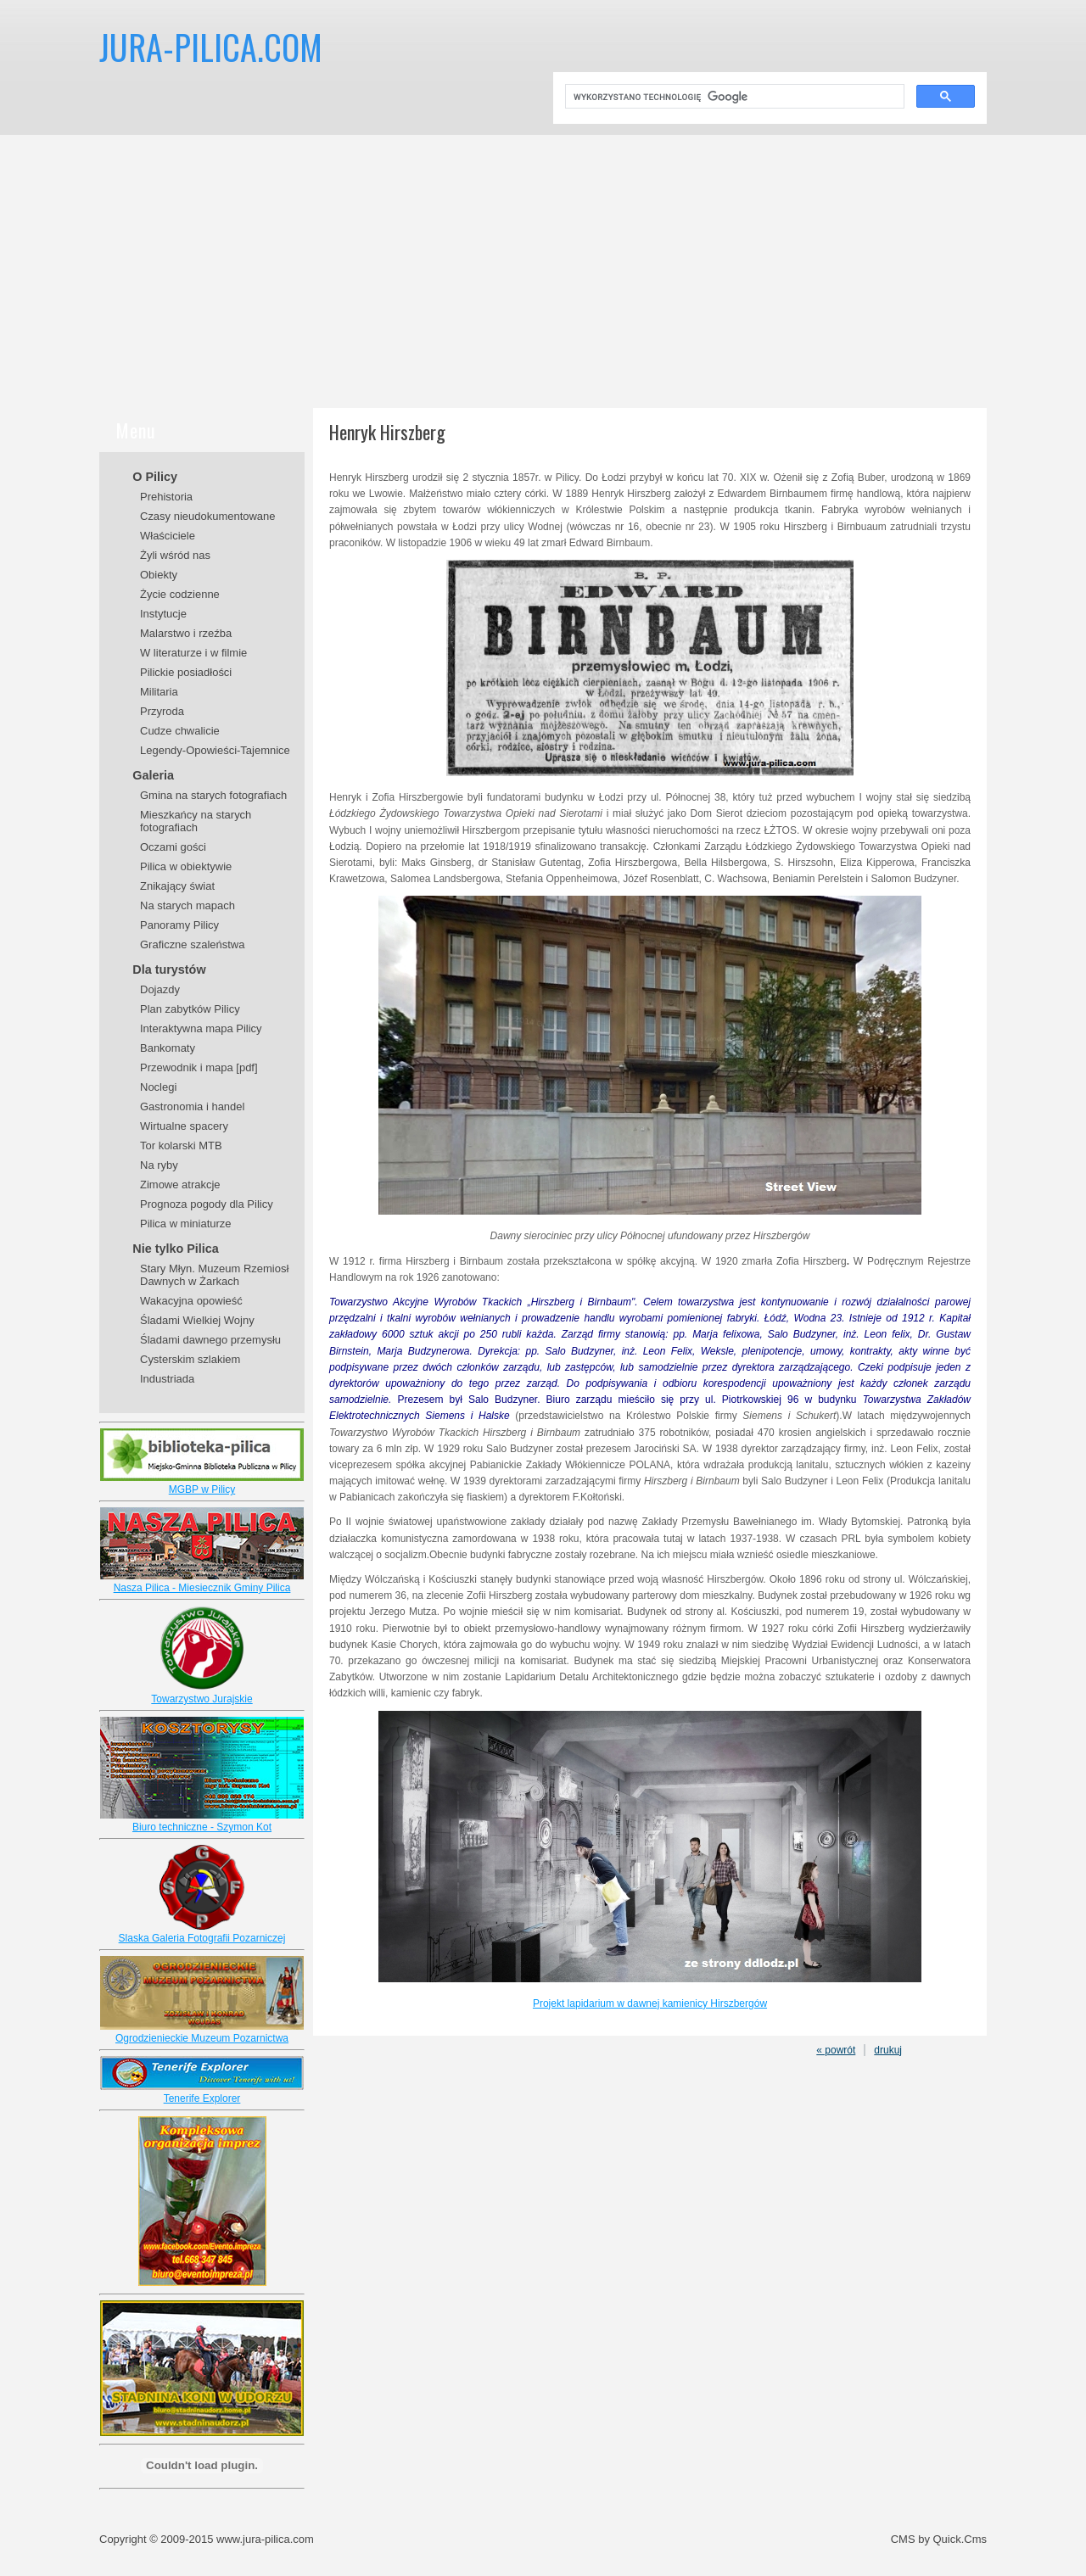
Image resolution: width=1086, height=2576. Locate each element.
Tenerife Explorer (202, 2098)
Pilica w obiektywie (186, 866)
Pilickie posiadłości (186, 672)
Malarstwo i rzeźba (186, 633)
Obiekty (158, 574)
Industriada (167, 1378)
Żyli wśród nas (175, 555)
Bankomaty (167, 1048)
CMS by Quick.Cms (939, 2539)
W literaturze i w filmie (193, 652)
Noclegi (158, 1087)
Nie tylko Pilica (175, 1248)
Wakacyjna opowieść (191, 1300)
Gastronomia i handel (192, 1106)
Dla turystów (168, 969)
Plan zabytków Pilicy (190, 1009)
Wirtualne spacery (184, 1126)
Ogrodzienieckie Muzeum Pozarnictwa (201, 2038)
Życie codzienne (180, 594)
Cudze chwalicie (180, 730)
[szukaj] (733, 96)
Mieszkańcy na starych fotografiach (195, 821)
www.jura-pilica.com (265, 2539)
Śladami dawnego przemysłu (210, 1339)
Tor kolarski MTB (181, 1145)
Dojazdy (160, 989)
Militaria (159, 691)
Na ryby (159, 1165)
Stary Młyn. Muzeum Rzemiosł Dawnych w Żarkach (214, 1275)
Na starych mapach (187, 905)
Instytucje (163, 613)
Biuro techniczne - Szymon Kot (202, 1827)
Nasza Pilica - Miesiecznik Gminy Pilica (202, 1588)
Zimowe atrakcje (180, 1184)
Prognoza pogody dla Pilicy (206, 1204)
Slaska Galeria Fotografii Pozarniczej (202, 1938)
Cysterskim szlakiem (190, 1359)
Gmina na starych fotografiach (213, 795)
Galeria (153, 775)
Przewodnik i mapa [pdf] (199, 1067)
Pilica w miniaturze (186, 1223)
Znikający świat (177, 886)
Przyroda (162, 711)
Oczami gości (173, 847)
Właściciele (167, 535)
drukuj (888, 2050)
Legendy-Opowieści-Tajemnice (215, 750)
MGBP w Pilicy (202, 1489)
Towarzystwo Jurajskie (201, 1699)
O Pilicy (154, 476)
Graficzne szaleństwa (192, 944)
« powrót (835, 2050)
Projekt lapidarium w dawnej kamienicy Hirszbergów (650, 2003)
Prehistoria (166, 496)
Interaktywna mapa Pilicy (201, 1028)
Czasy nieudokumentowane (208, 516)
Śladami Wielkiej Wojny (197, 1320)
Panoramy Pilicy (179, 925)
